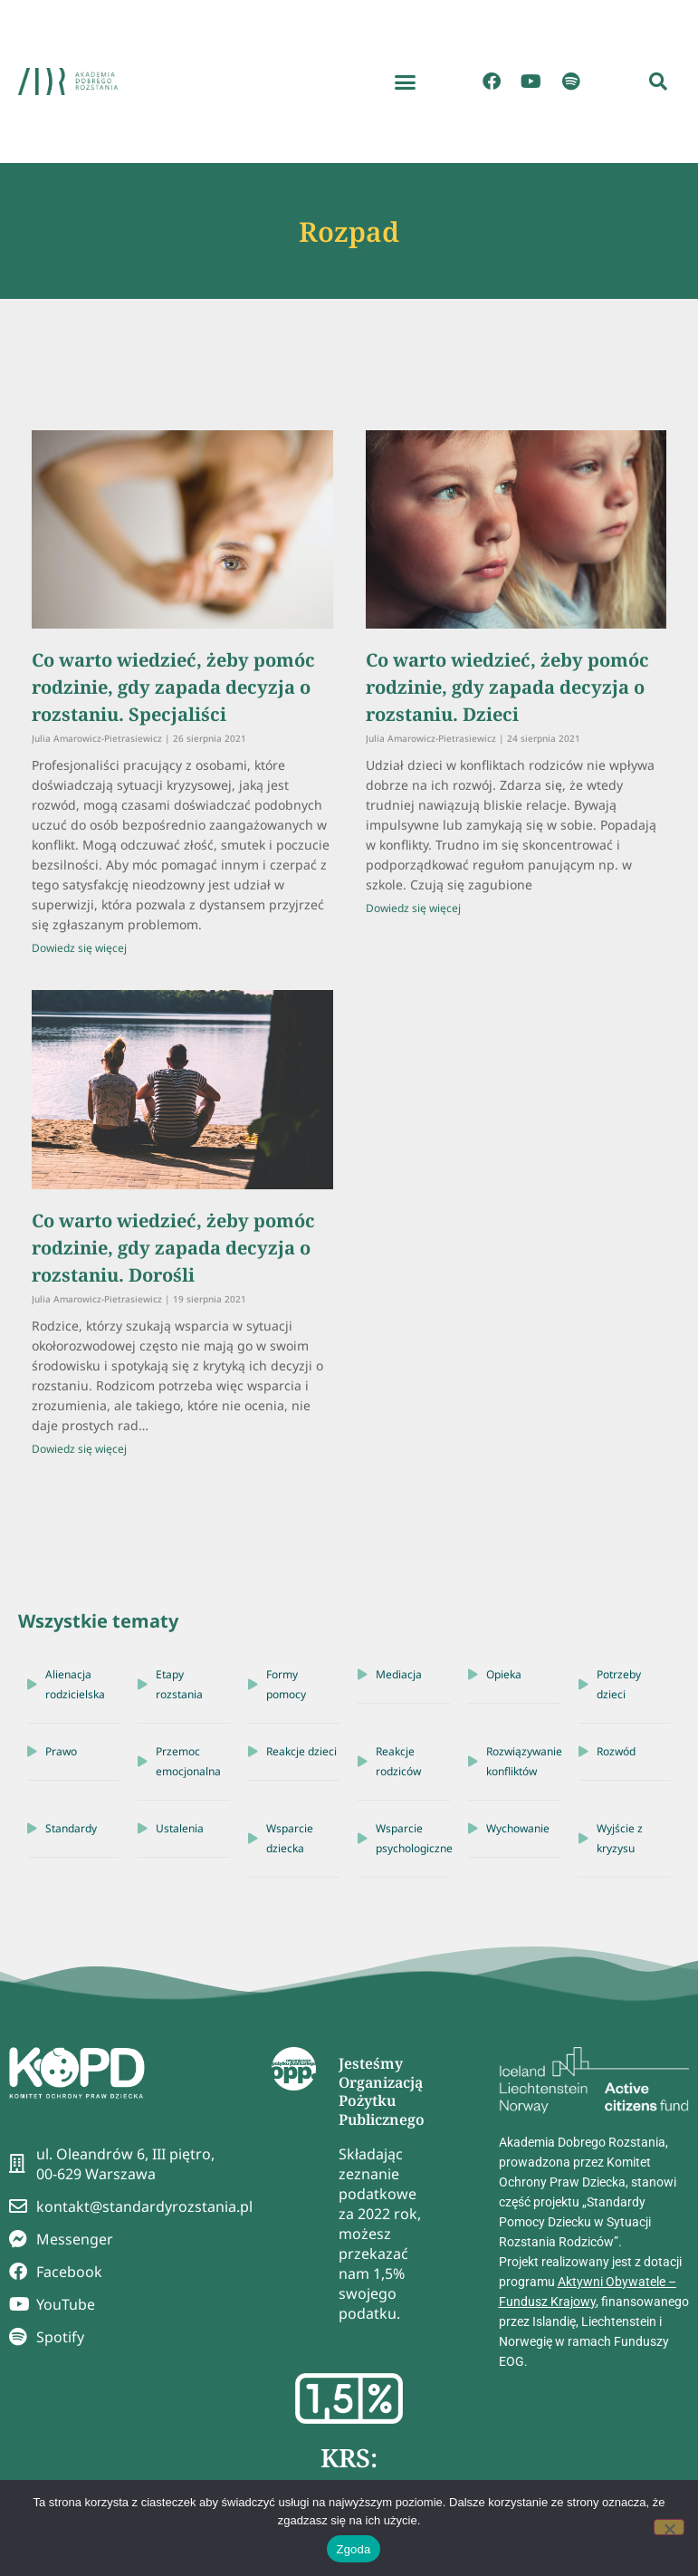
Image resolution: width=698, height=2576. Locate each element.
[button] (404, 81)
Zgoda (353, 2549)
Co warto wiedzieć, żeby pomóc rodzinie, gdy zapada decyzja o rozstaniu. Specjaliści (173, 687)
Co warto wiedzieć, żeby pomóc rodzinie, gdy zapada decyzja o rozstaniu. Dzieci (507, 687)
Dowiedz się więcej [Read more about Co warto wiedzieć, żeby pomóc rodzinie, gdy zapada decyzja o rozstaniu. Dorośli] (79, 1448)
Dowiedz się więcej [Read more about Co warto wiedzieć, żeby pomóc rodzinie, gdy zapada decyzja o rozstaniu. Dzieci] (413, 908)
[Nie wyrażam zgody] (669, 2527)
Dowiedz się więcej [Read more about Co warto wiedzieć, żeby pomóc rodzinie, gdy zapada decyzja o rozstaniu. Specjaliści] (79, 948)
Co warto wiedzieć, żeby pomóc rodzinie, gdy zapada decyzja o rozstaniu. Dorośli (173, 1247)
